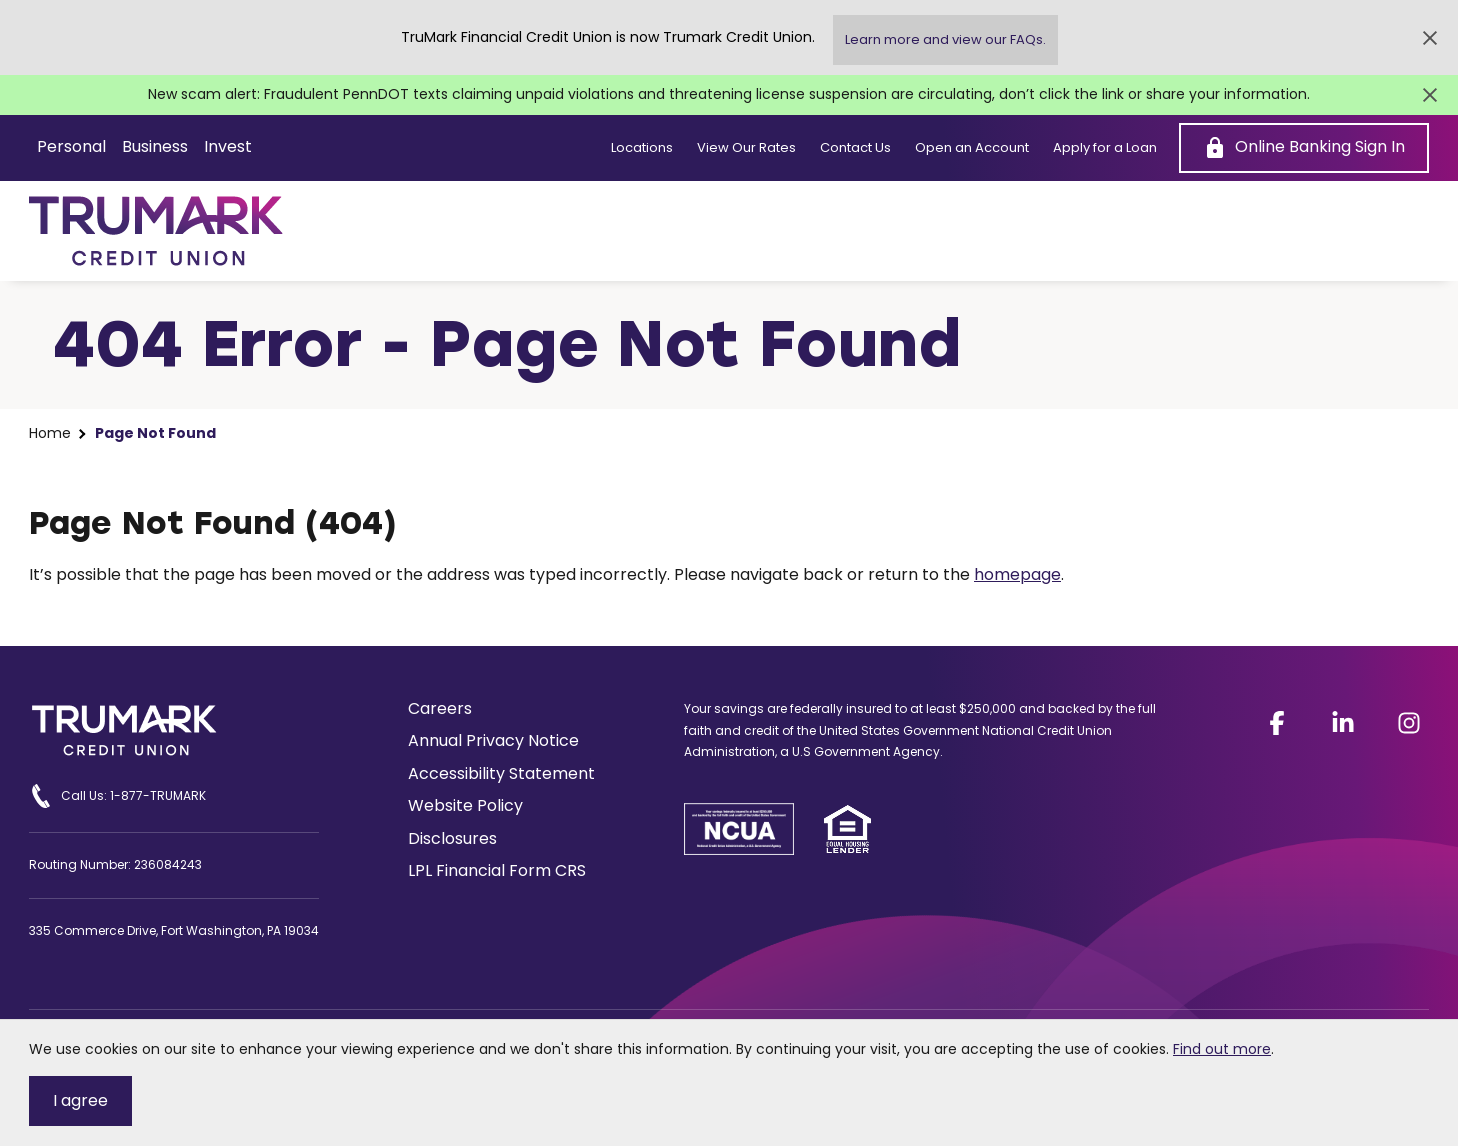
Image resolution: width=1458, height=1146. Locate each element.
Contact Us (855, 148)
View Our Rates (746, 148)
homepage (1017, 574)
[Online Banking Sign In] (1304, 148)
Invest (228, 146)
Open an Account (972, 148)
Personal (71, 146)
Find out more (1222, 1049)
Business (155, 146)
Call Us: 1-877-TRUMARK (117, 796)
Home (50, 433)
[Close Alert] (1430, 38)
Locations (642, 148)
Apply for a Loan (1105, 148)
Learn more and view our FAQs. (945, 39)
